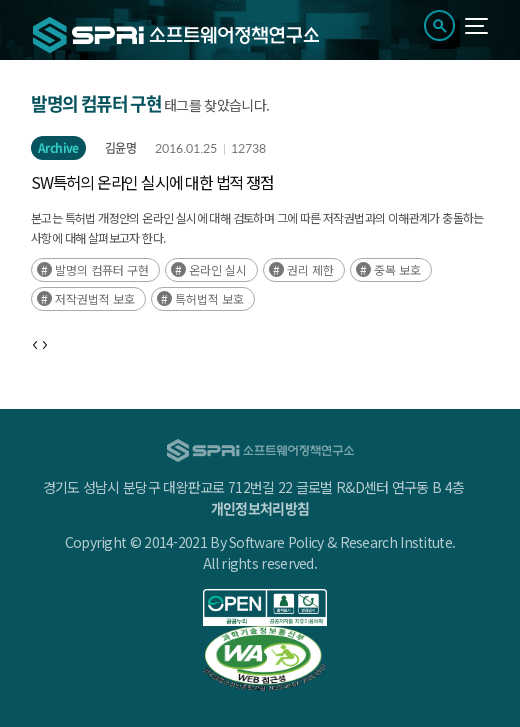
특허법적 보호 (209, 298)
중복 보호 (397, 269)
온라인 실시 (218, 269)
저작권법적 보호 (95, 298)
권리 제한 (310, 269)
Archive (58, 148)
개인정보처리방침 (260, 508)
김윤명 (120, 148)
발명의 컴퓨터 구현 (102, 269)
